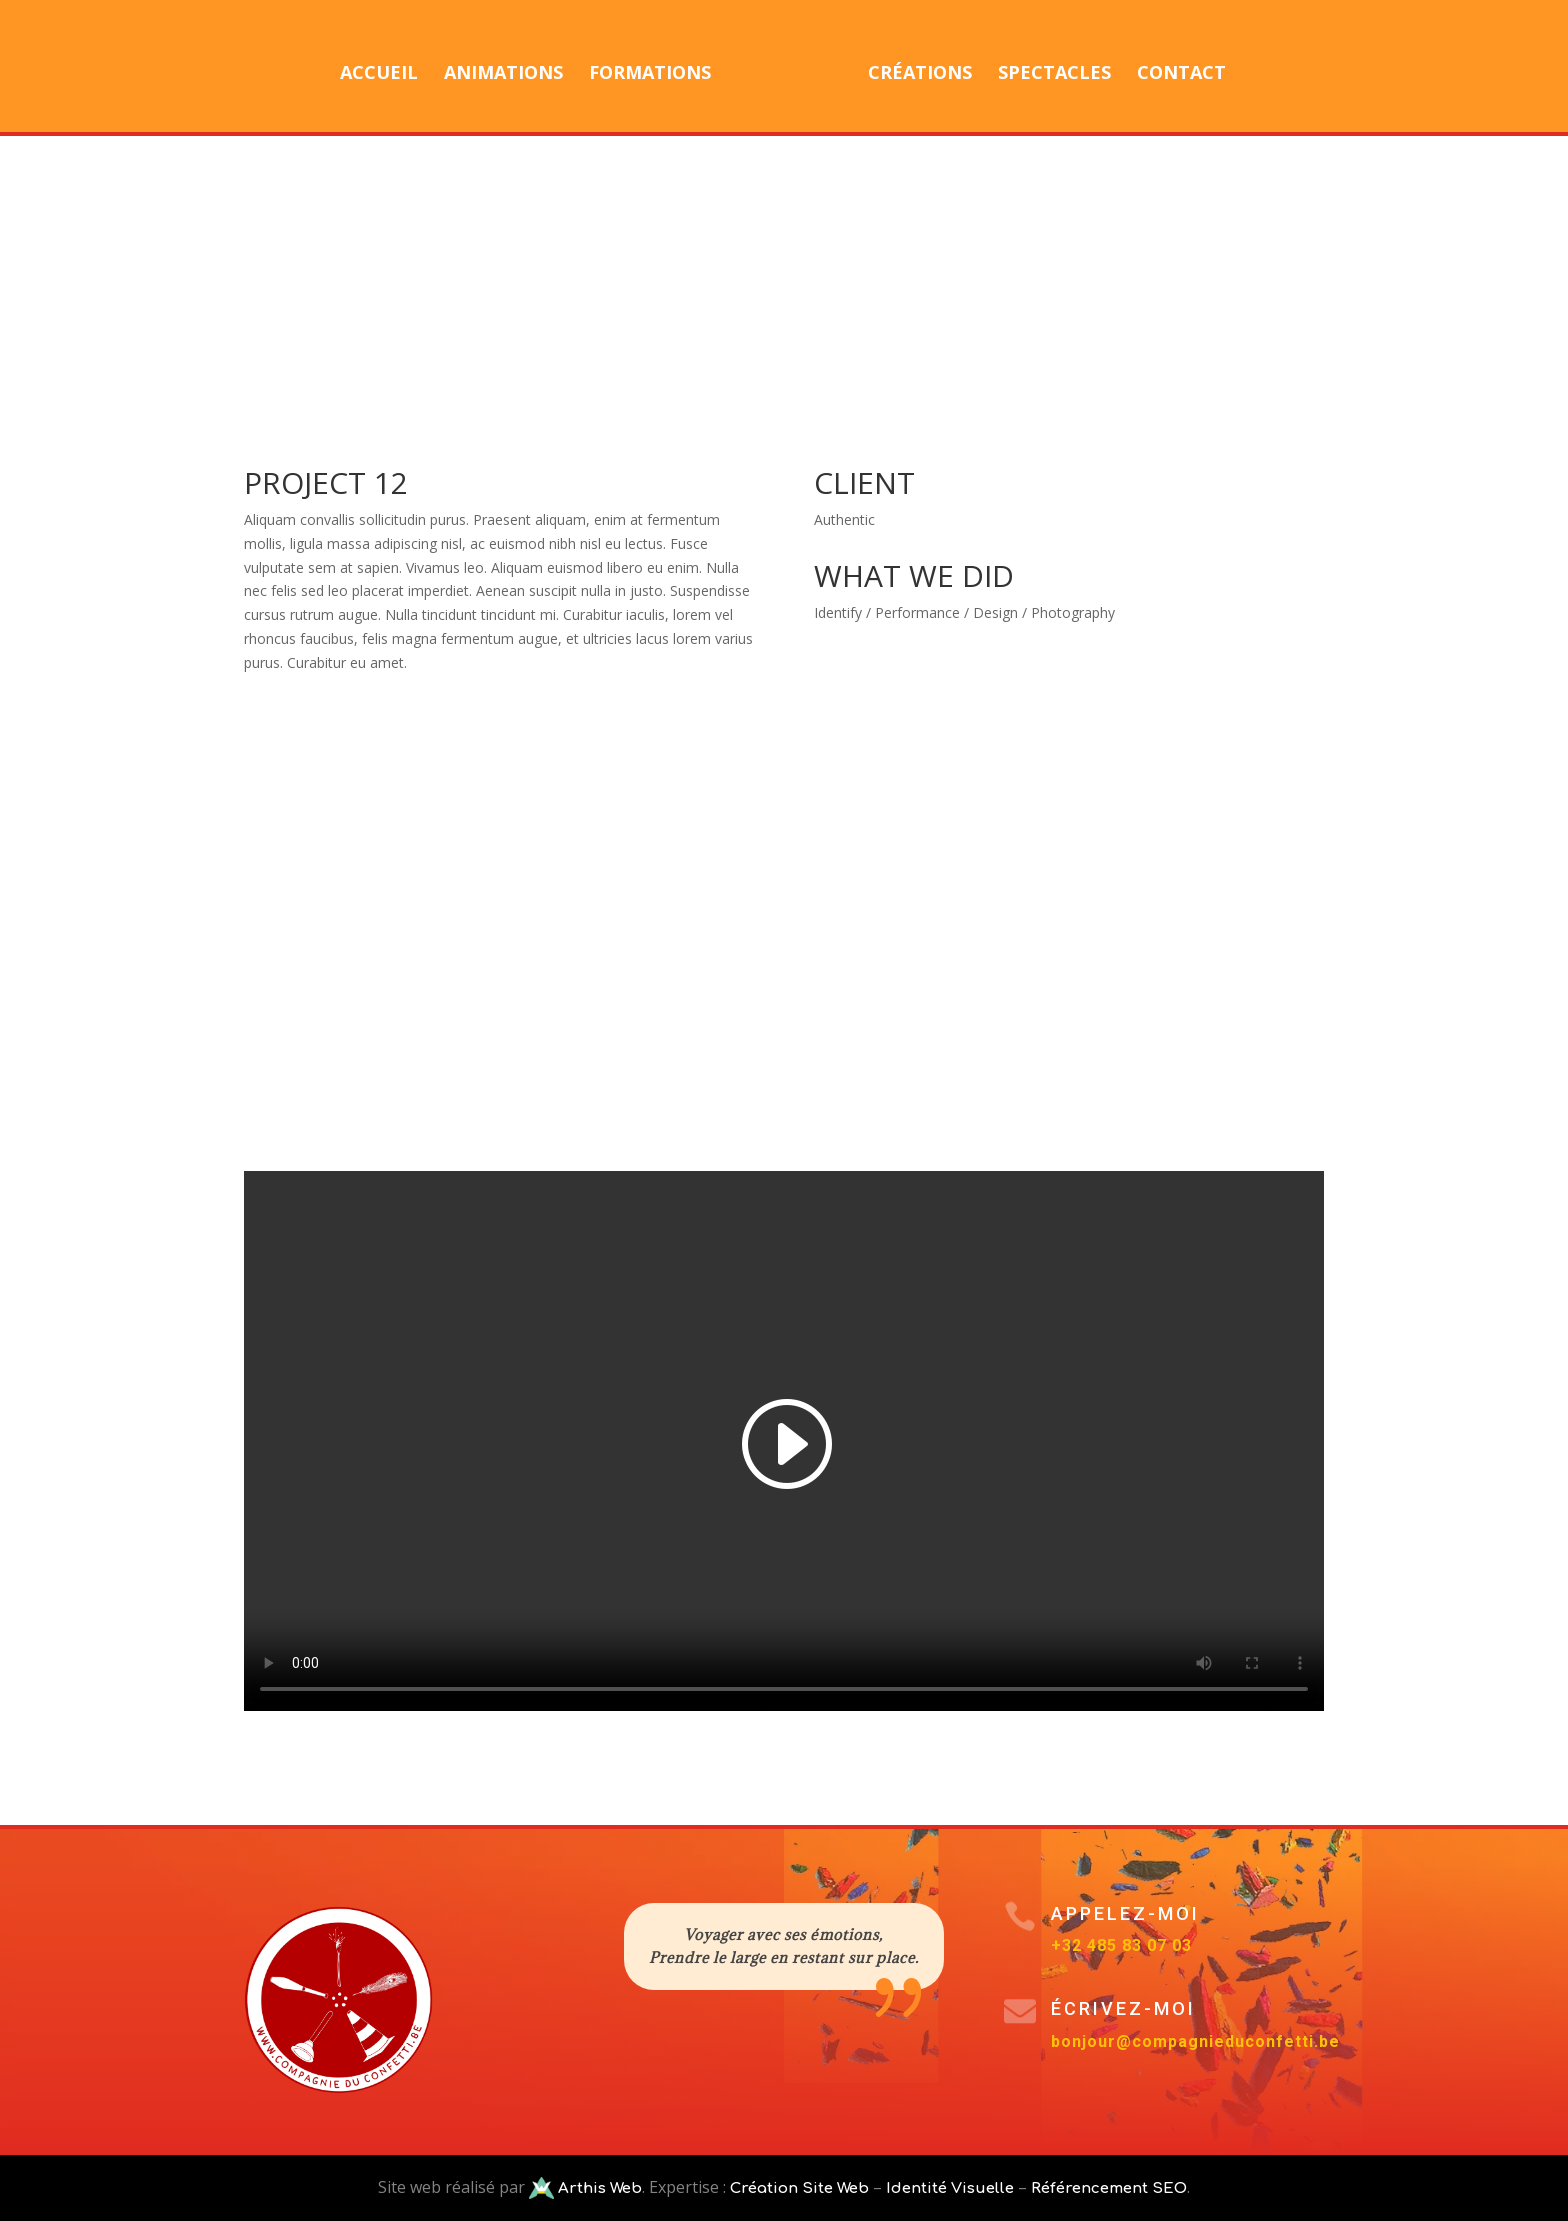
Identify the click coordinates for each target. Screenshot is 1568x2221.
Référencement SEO (1109, 2188)
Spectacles (1047, 67)
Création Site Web (799, 2188)
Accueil (386, 67)
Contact (1174, 67)
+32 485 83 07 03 (1121, 1945)
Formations (657, 67)
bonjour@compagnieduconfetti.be (1195, 2041)
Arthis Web (598, 2188)
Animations (510, 67)
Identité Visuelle (950, 2188)
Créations (913, 67)
